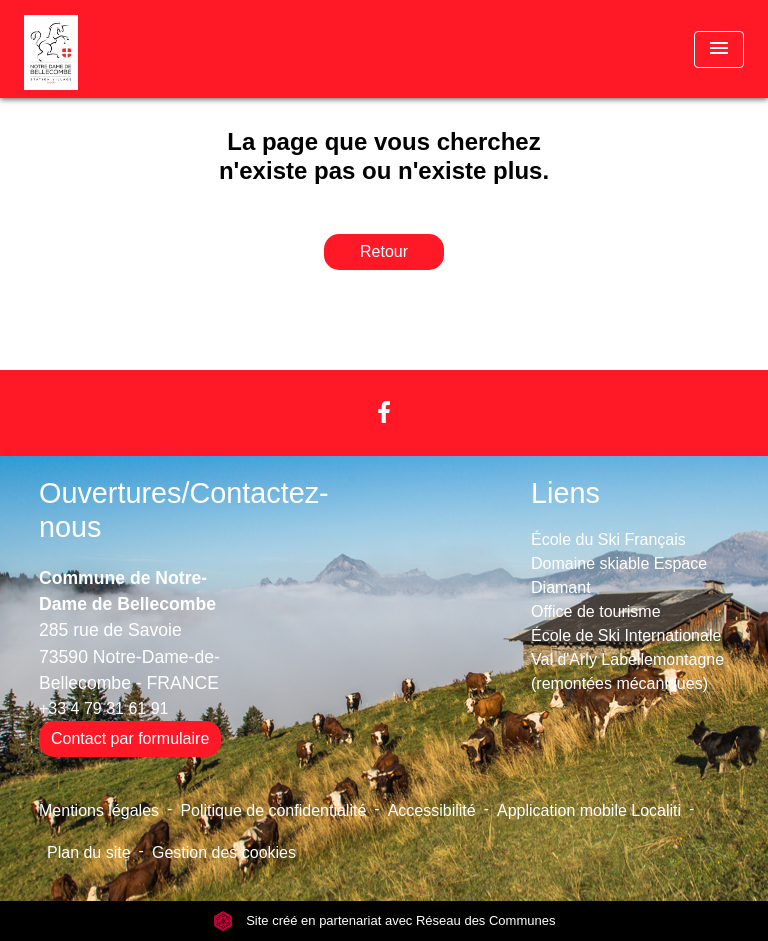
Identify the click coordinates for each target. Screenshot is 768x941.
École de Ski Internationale (626, 635)
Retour (384, 251)
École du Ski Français (608, 539)
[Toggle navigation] (719, 49)
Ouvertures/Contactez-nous (184, 510)
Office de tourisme (596, 611)
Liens (565, 493)
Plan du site (89, 852)
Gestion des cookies (224, 852)
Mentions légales (99, 810)
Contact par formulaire (130, 738)
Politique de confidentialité (273, 810)
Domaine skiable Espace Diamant (619, 575)
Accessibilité (432, 810)
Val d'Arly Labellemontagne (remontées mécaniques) (627, 671)
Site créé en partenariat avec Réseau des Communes (384, 920)
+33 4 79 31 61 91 (103, 708)
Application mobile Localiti (589, 810)
